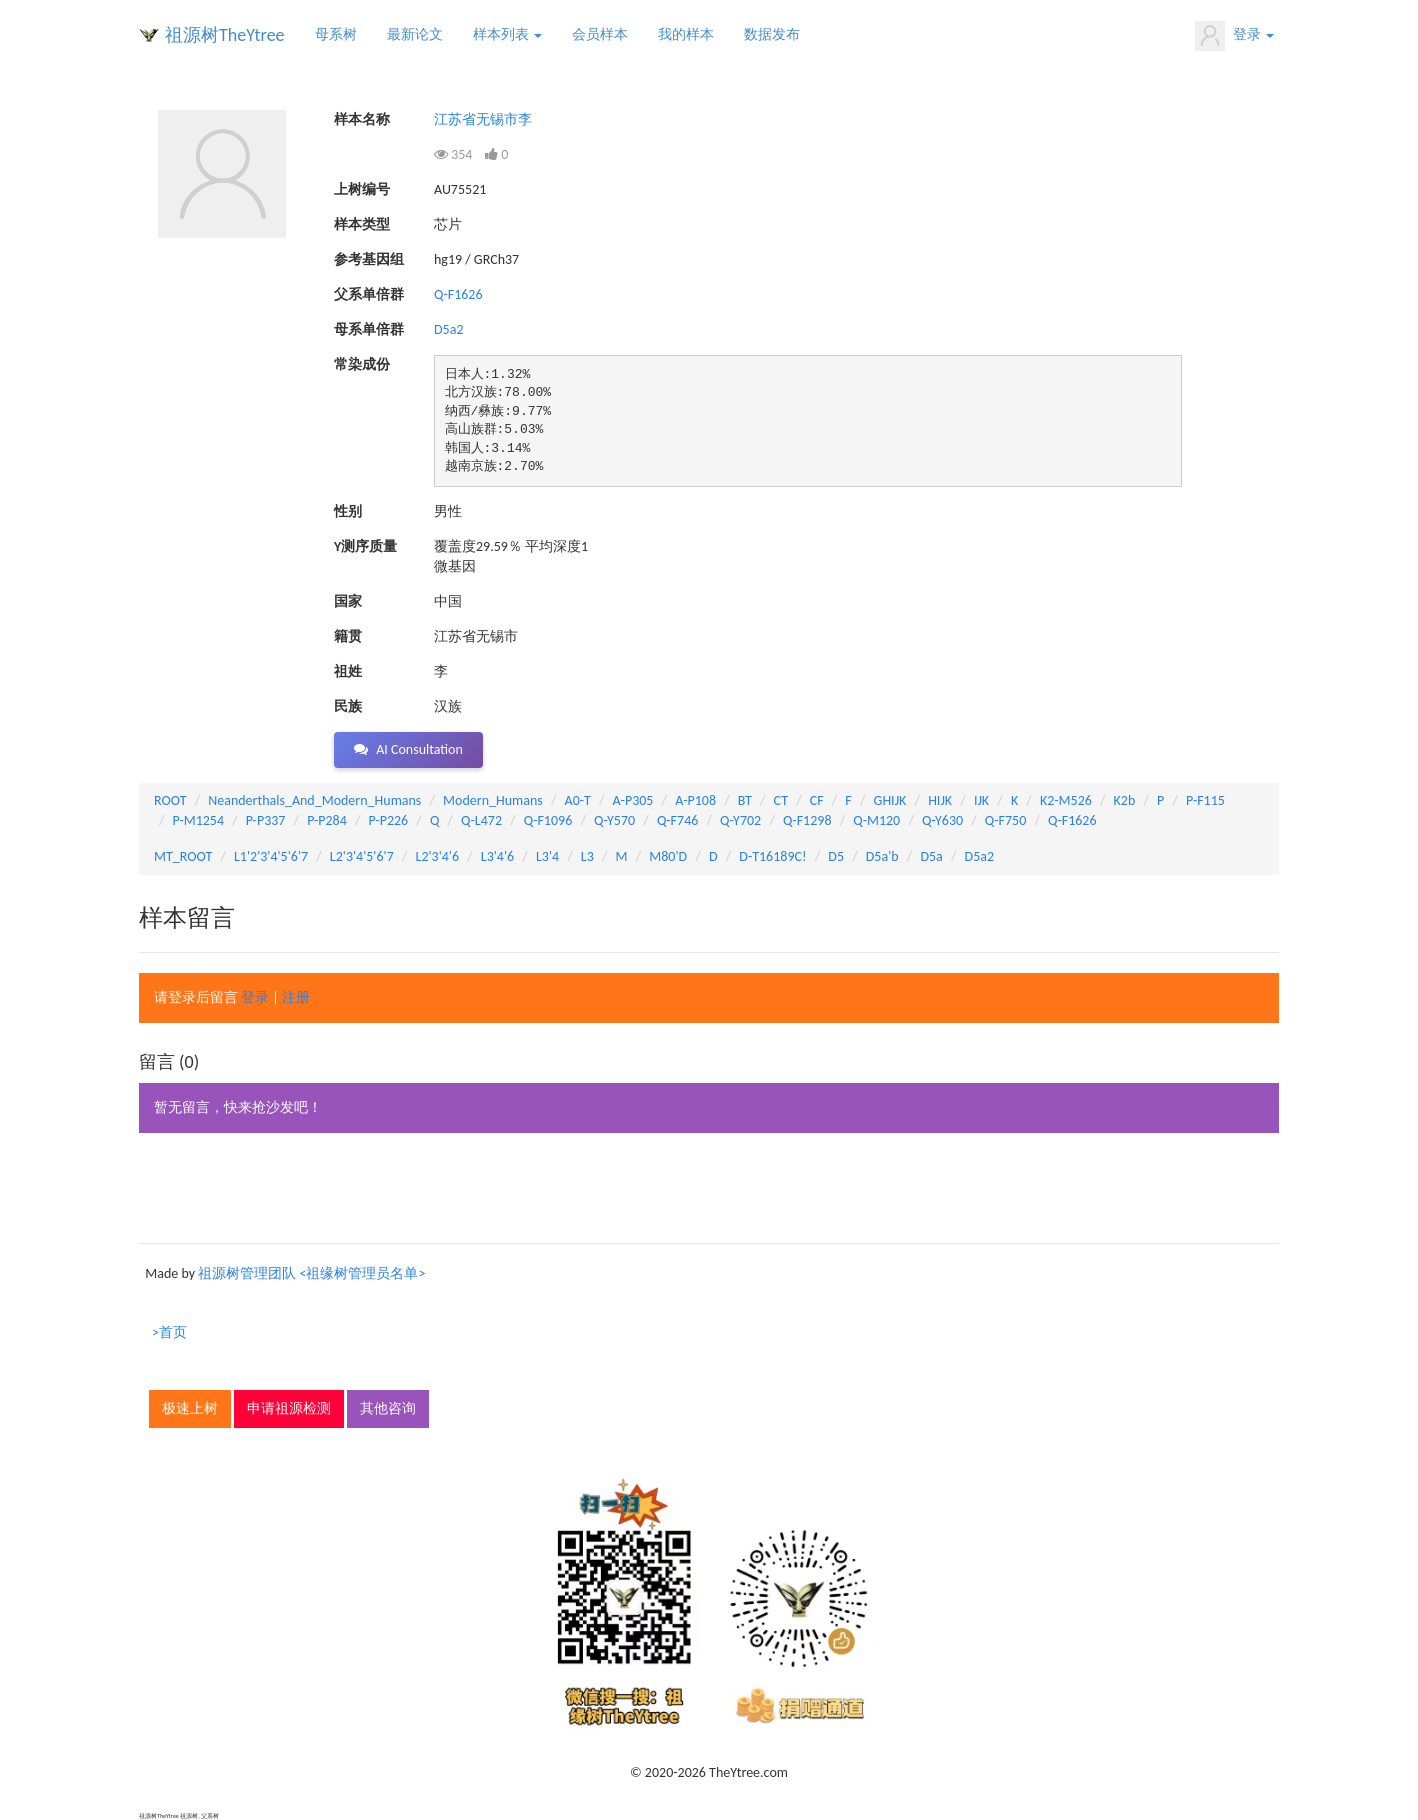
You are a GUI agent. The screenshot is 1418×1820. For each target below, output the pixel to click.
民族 (348, 706)
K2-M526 (1066, 800)
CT (781, 800)
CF (817, 800)
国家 (348, 601)
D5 (836, 856)
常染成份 (362, 364)
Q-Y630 (942, 820)
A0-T (578, 800)
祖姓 (348, 671)
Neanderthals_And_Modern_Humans (314, 800)
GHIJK (890, 800)
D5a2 (449, 329)
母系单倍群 (369, 329)
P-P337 (266, 820)
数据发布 (772, 34)
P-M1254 (198, 820)
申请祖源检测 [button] (289, 1408)
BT (745, 800)
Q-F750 (1005, 820)
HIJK (940, 800)
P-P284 (327, 820)
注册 (296, 997)
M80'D (668, 856)
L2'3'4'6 (438, 856)
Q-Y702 (740, 820)
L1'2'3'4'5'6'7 (271, 856)
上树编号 (362, 189)
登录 (1234, 36)
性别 (348, 511)
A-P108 (695, 800)
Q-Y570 (614, 820)
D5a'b (882, 856)
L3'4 (547, 856)
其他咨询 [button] (388, 1408)
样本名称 (362, 119)
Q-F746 (677, 820)
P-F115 (1205, 800)
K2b (1125, 800)
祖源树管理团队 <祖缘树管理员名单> (311, 1273)
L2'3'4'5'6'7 (362, 856)
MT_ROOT (183, 856)
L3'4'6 (497, 856)
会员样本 (600, 34)
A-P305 (633, 800)
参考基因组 (369, 259)
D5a (931, 856)
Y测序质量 (365, 546)
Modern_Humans (493, 800)
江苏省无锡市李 (483, 119)
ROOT (170, 800)
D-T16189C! (772, 856)
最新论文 (415, 34)
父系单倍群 (369, 294)
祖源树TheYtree (225, 35)
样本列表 (507, 34)
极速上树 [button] (190, 1408)
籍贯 (348, 636)
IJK (981, 800)
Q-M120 (876, 820)
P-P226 (389, 820)
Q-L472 (481, 820)
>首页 (169, 1332)
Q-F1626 (458, 294)
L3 (587, 856)
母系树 (336, 34)
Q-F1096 (548, 820)
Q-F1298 (807, 820)
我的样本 (686, 34)
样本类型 (362, 224)
